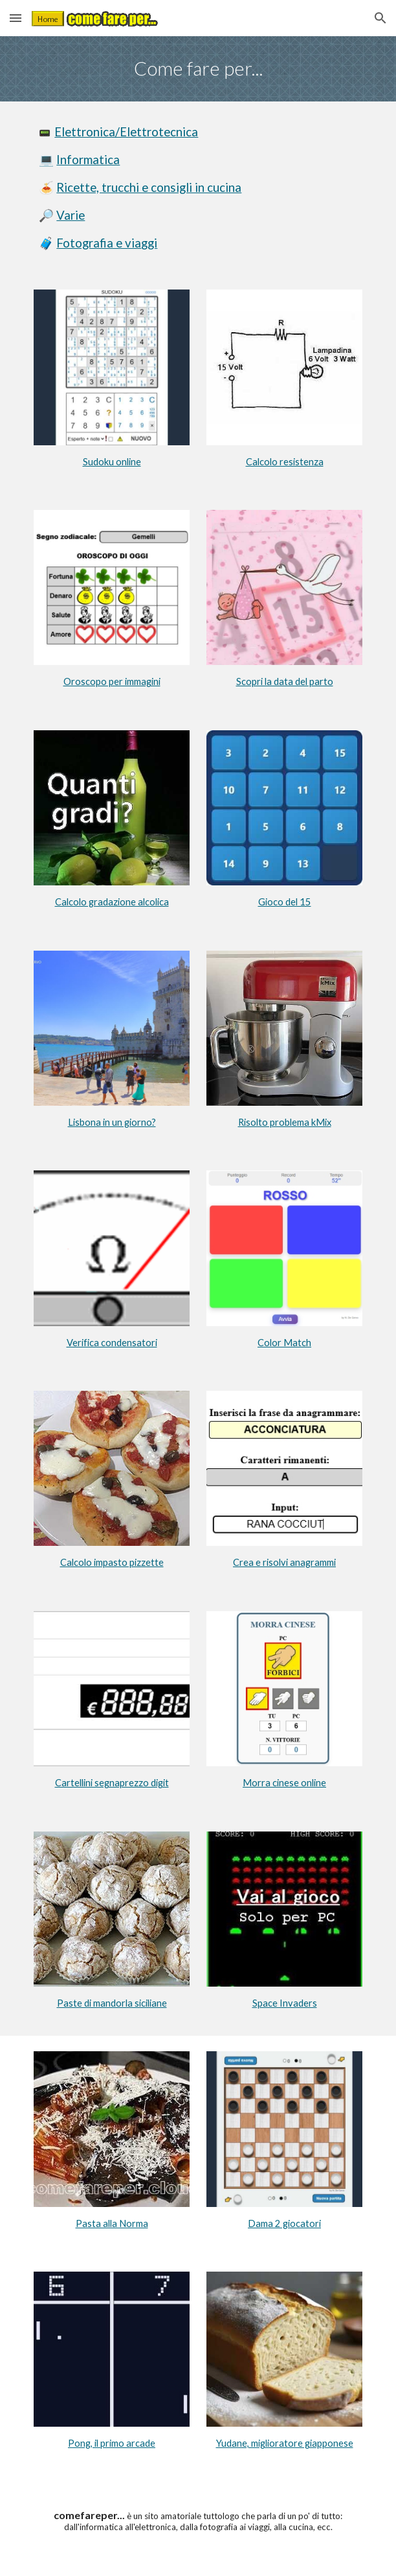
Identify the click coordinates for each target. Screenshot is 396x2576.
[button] (15, 18)
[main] (198, 69)
